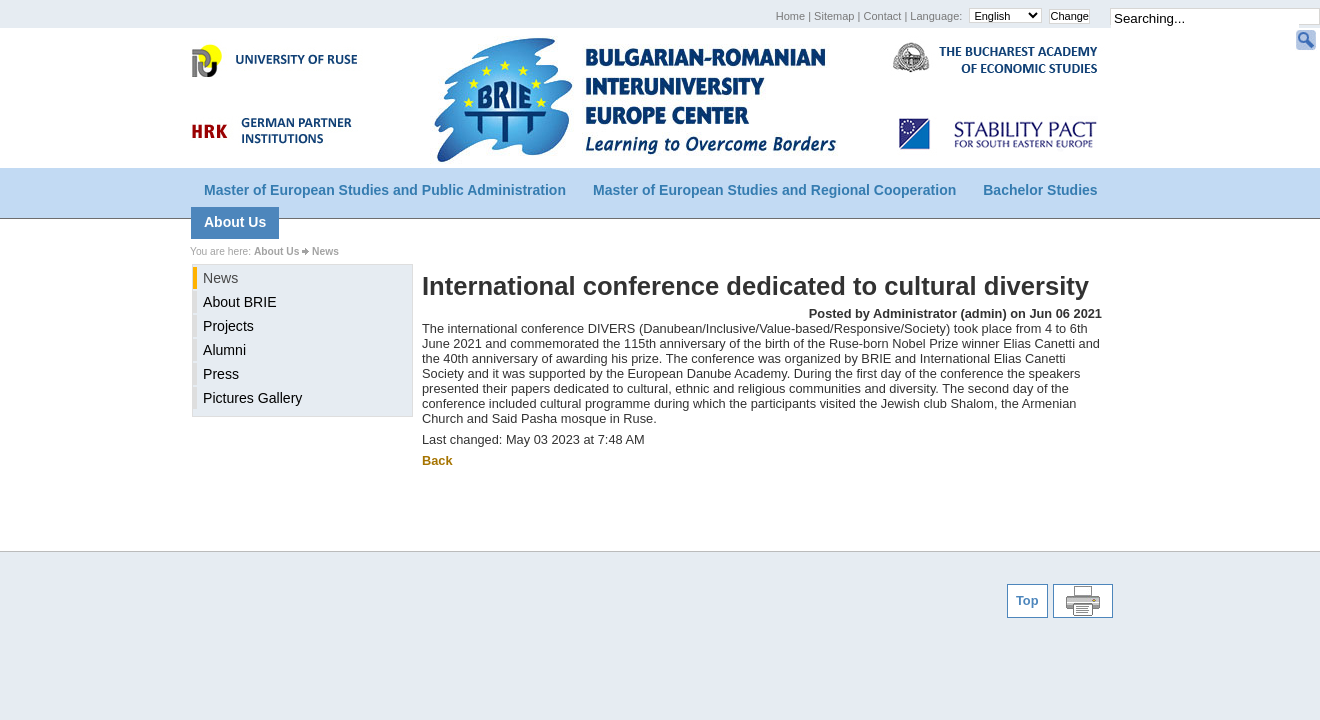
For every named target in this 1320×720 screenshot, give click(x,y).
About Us (235, 222)
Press (221, 374)
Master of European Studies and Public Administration (385, 190)
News (325, 251)
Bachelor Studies (1040, 190)
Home (792, 16)
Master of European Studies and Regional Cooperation (774, 190)
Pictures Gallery (252, 398)
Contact (883, 16)
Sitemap (835, 16)
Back (437, 460)
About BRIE (240, 302)
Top (1027, 600)
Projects (228, 326)
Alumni (224, 350)
